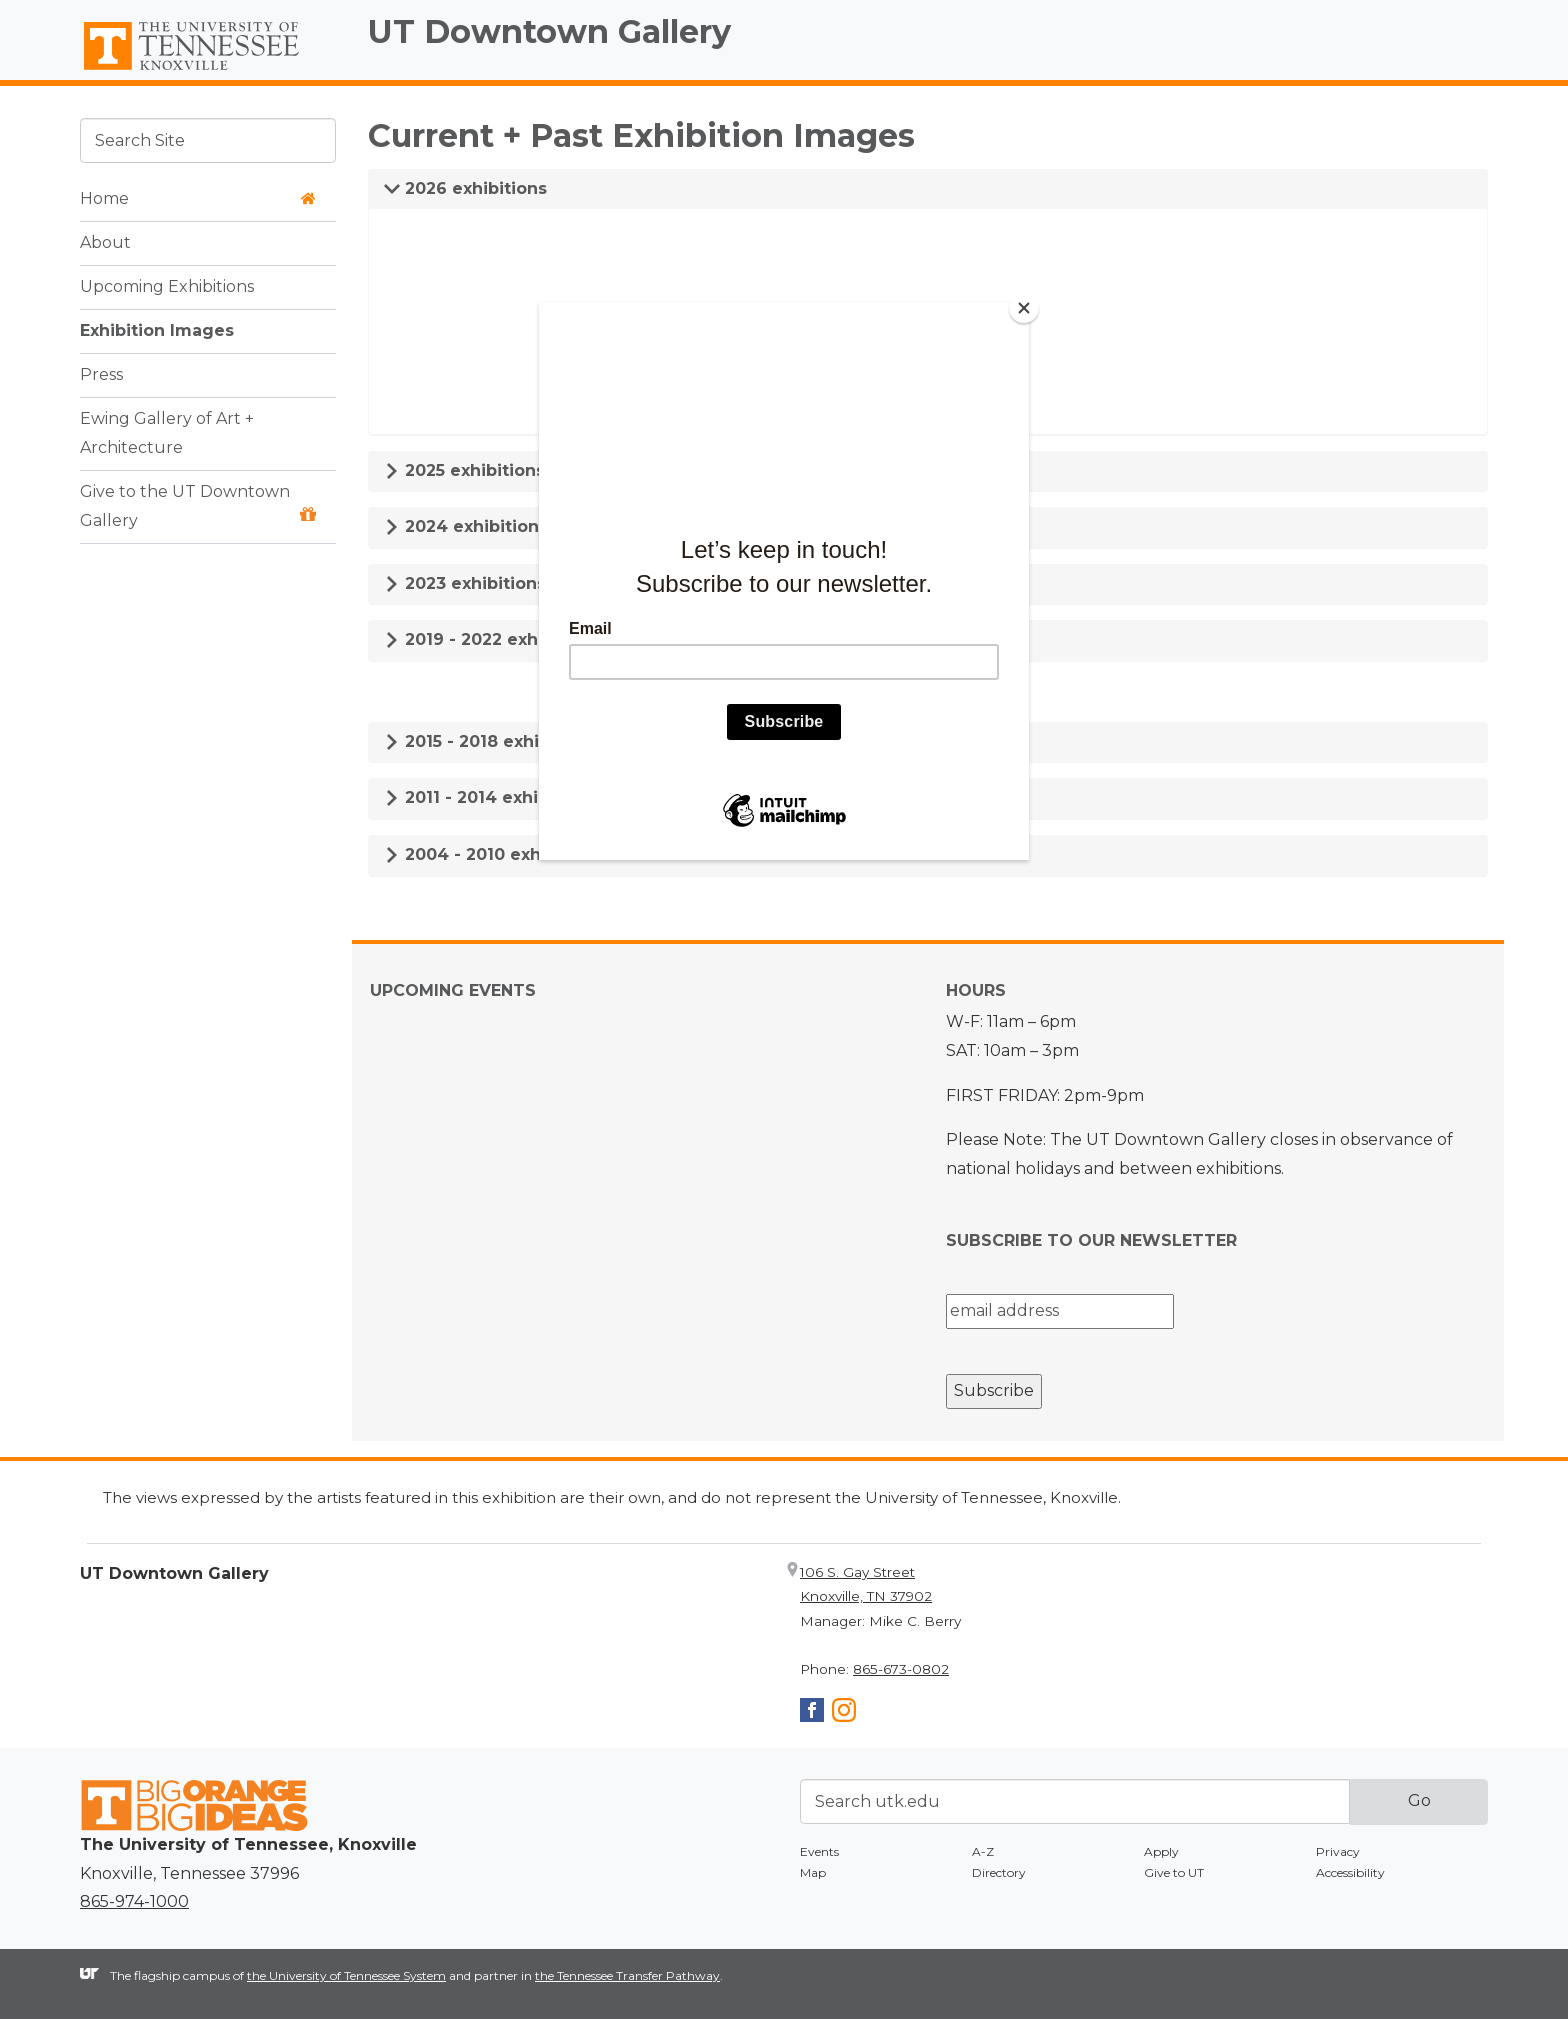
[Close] (1024, 308)
